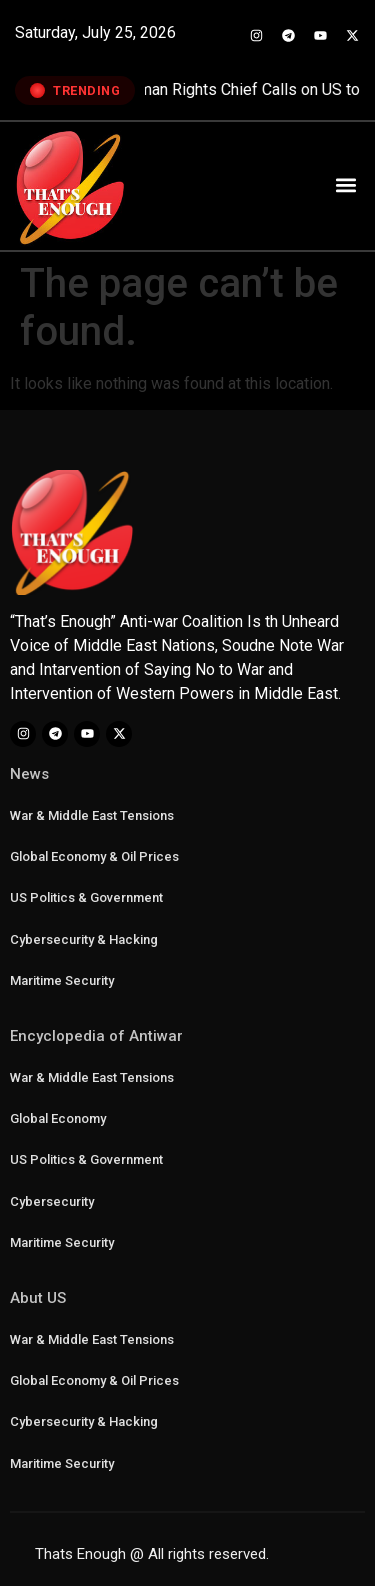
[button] (345, 184)
